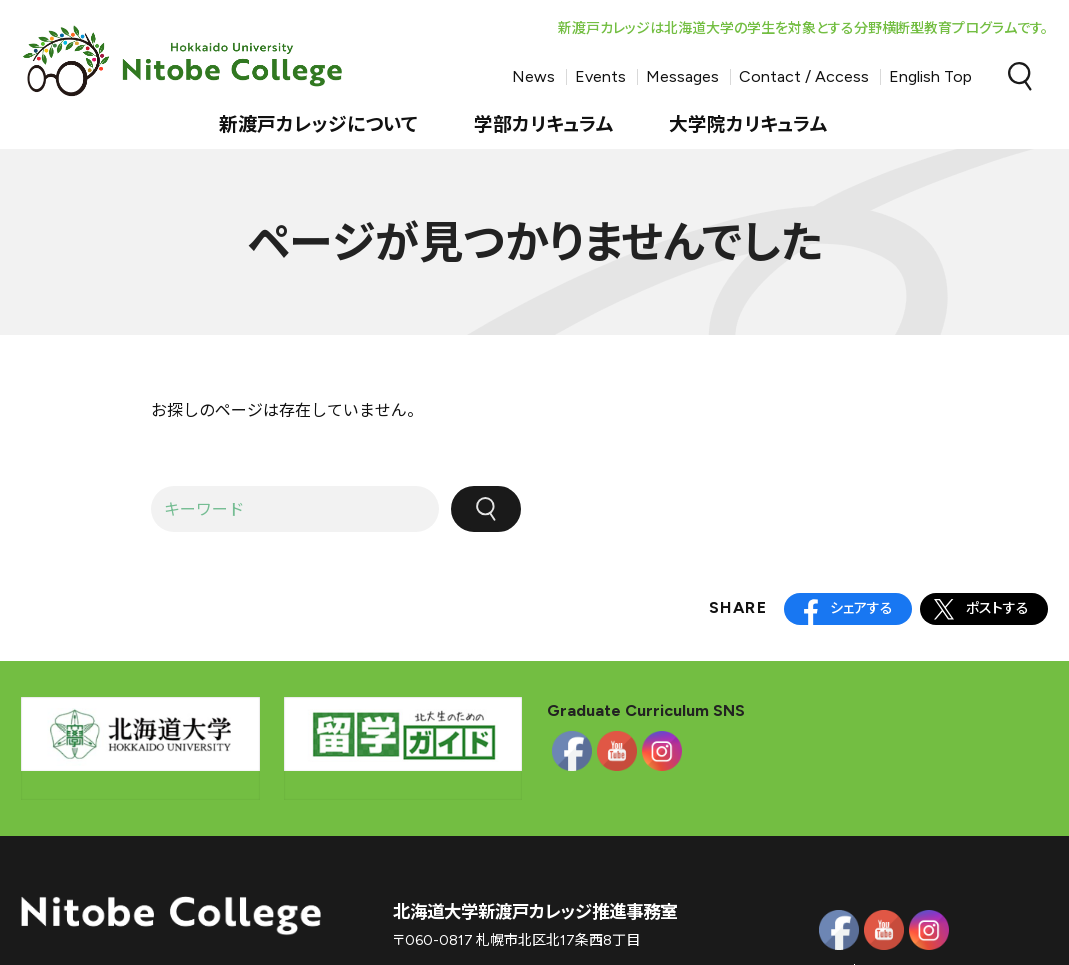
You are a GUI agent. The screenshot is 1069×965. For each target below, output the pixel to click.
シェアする (861, 608)
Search (1020, 77)
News (533, 76)
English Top (930, 76)
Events (600, 76)
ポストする (997, 608)
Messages (682, 76)
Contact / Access (804, 76)
